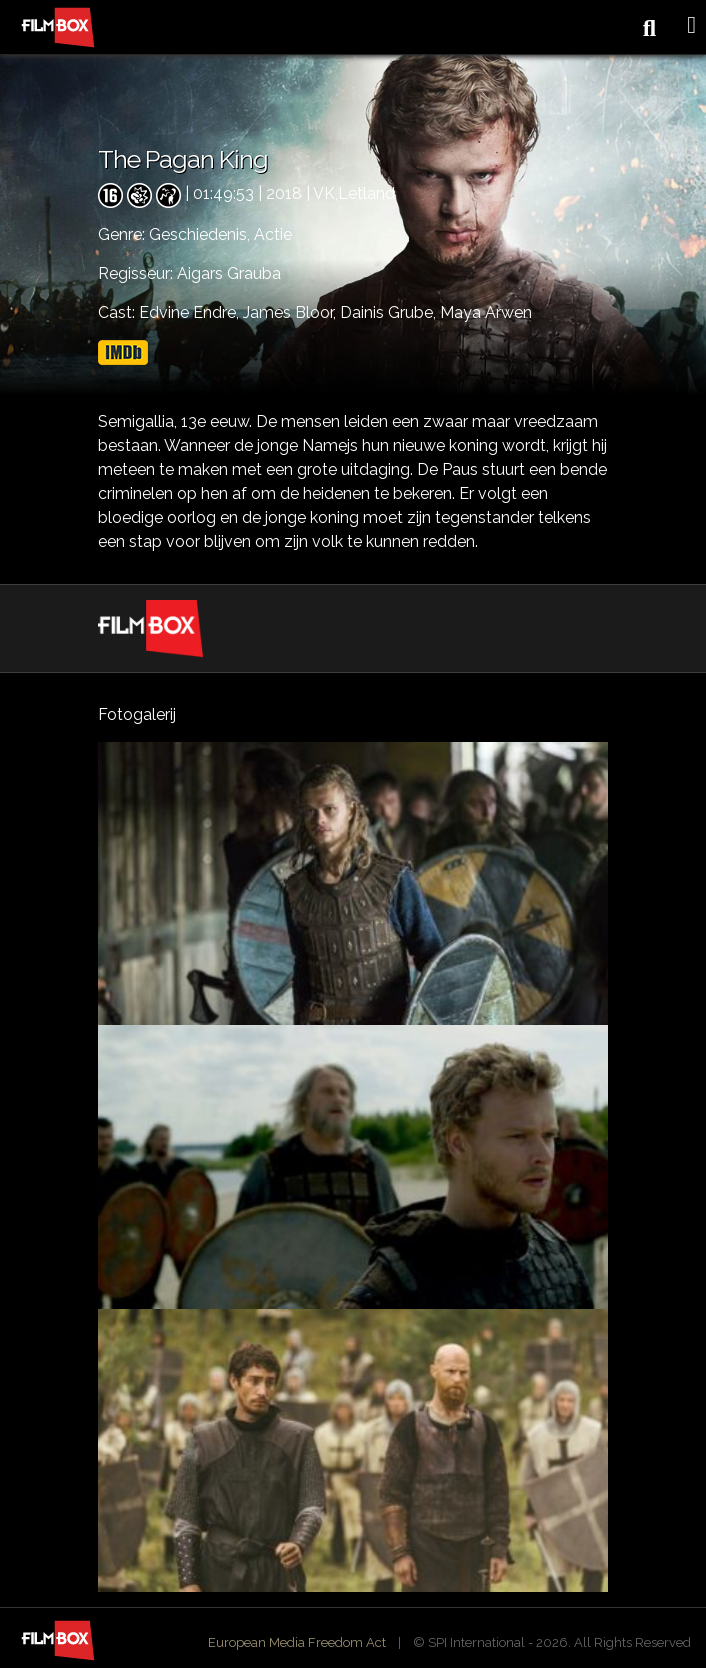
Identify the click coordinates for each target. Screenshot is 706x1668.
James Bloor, (291, 312)
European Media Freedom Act (297, 1642)
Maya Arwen (486, 312)
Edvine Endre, (191, 312)
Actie (273, 234)
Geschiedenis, (201, 234)
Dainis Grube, (390, 312)
